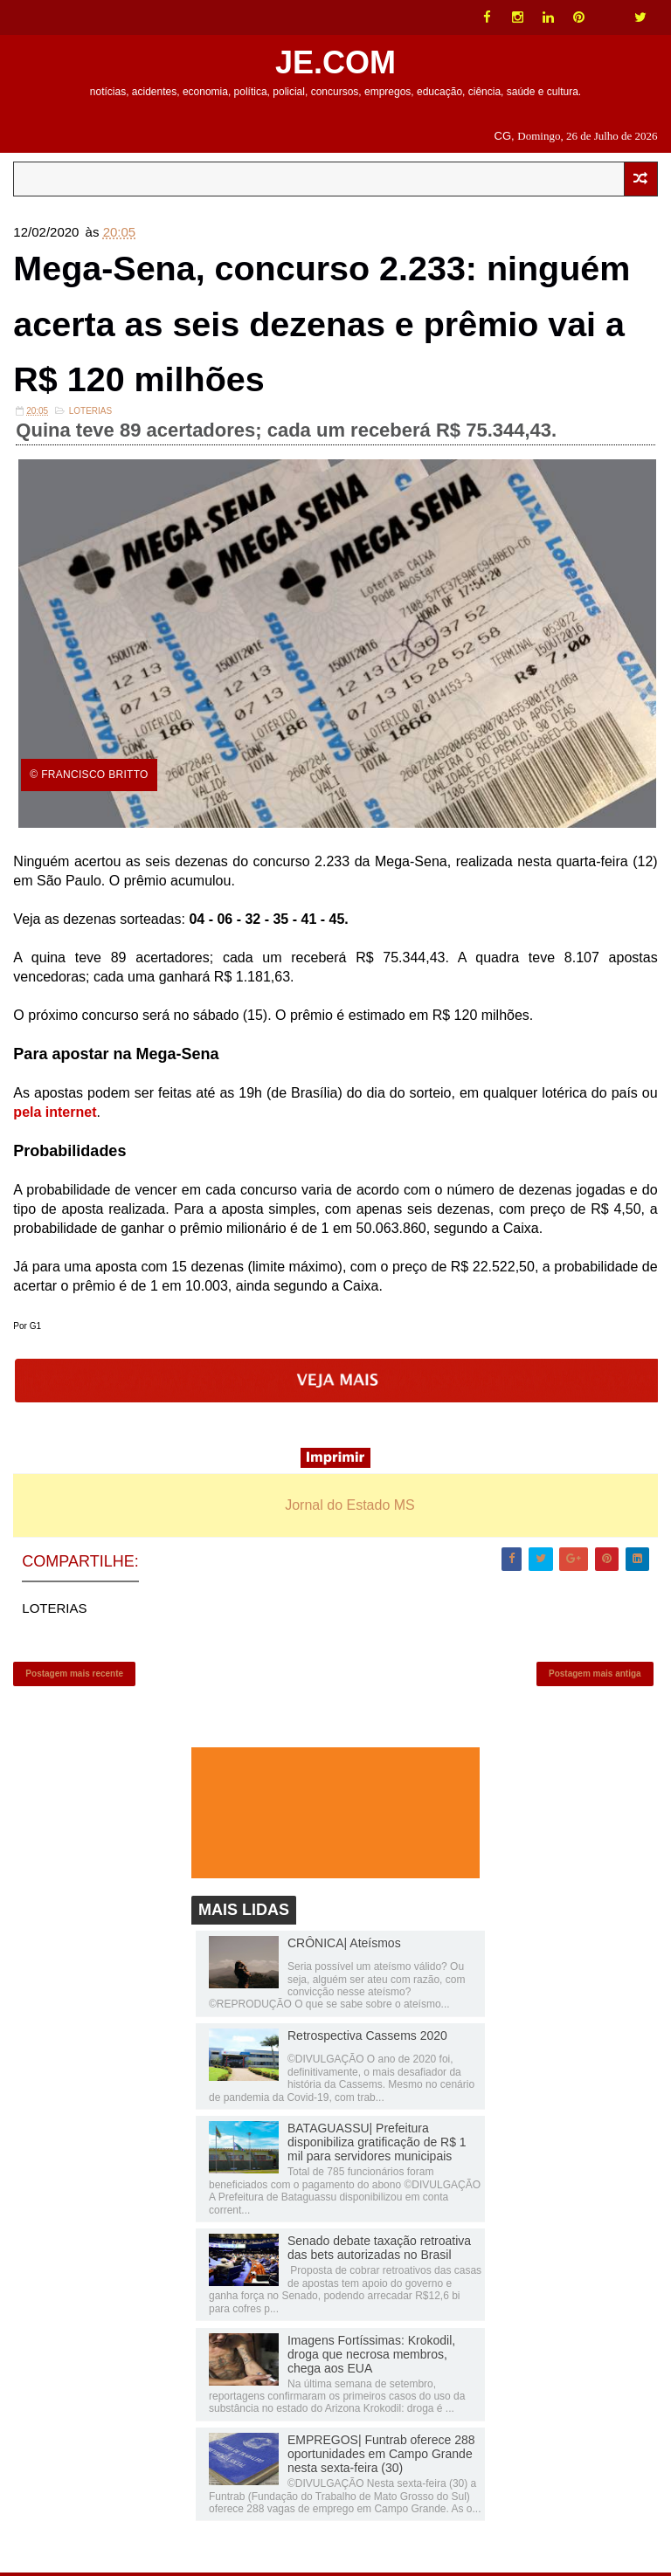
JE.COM (335, 62)
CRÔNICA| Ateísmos (344, 1946)
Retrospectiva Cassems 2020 (367, 2039)
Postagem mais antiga (595, 1676)
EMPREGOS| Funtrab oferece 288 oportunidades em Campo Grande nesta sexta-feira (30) (381, 2457)
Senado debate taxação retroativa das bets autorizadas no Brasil (379, 2251)
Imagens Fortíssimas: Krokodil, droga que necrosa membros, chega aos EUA (371, 2357)
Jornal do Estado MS (350, 1507)
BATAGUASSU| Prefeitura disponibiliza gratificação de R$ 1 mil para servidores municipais (377, 2145)
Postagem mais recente (74, 1676)
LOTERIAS (90, 412)
